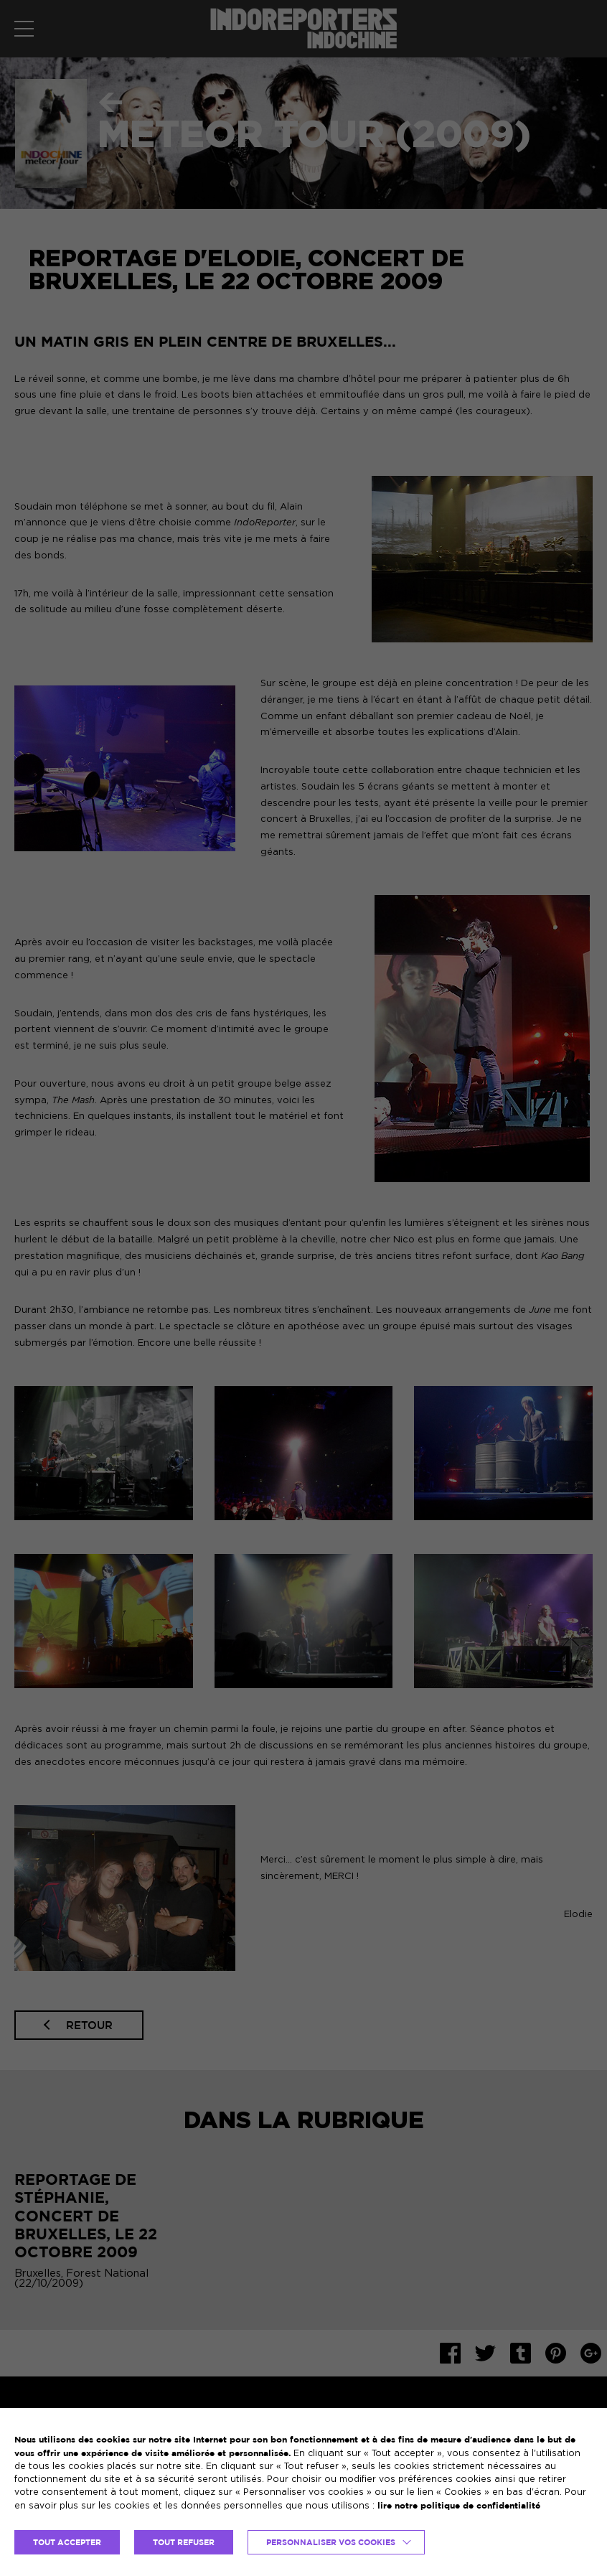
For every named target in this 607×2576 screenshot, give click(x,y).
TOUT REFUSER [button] (184, 2542)
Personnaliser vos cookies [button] (330, 2542)
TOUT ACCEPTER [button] (67, 2542)
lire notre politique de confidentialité (458, 2505)
